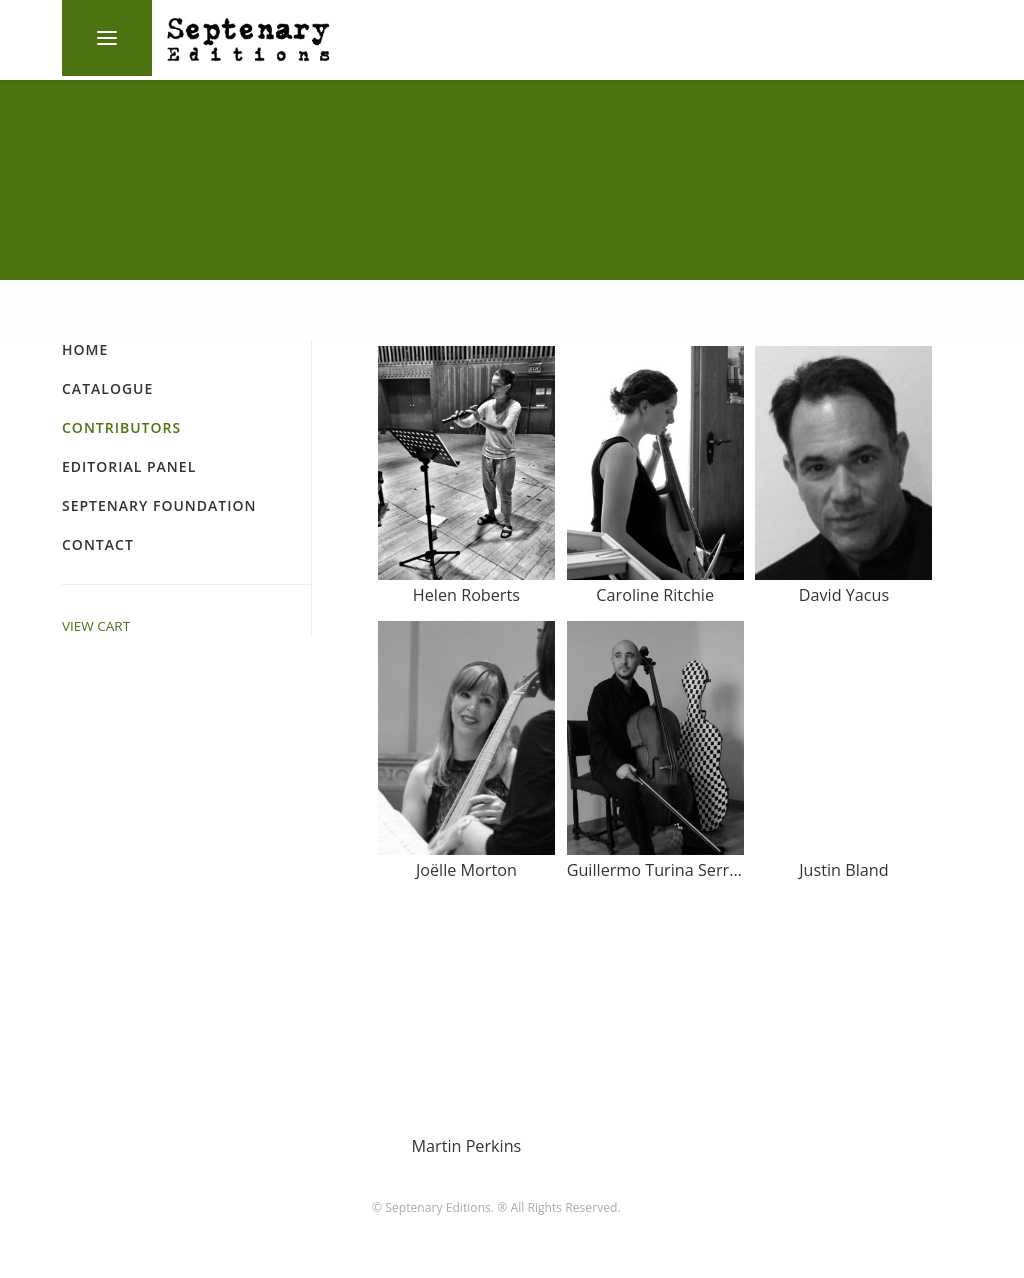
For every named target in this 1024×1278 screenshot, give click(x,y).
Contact (98, 544)
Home (85, 349)
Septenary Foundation (159, 505)
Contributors (121, 427)
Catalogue (107, 388)
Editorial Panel (129, 466)
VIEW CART (96, 626)
